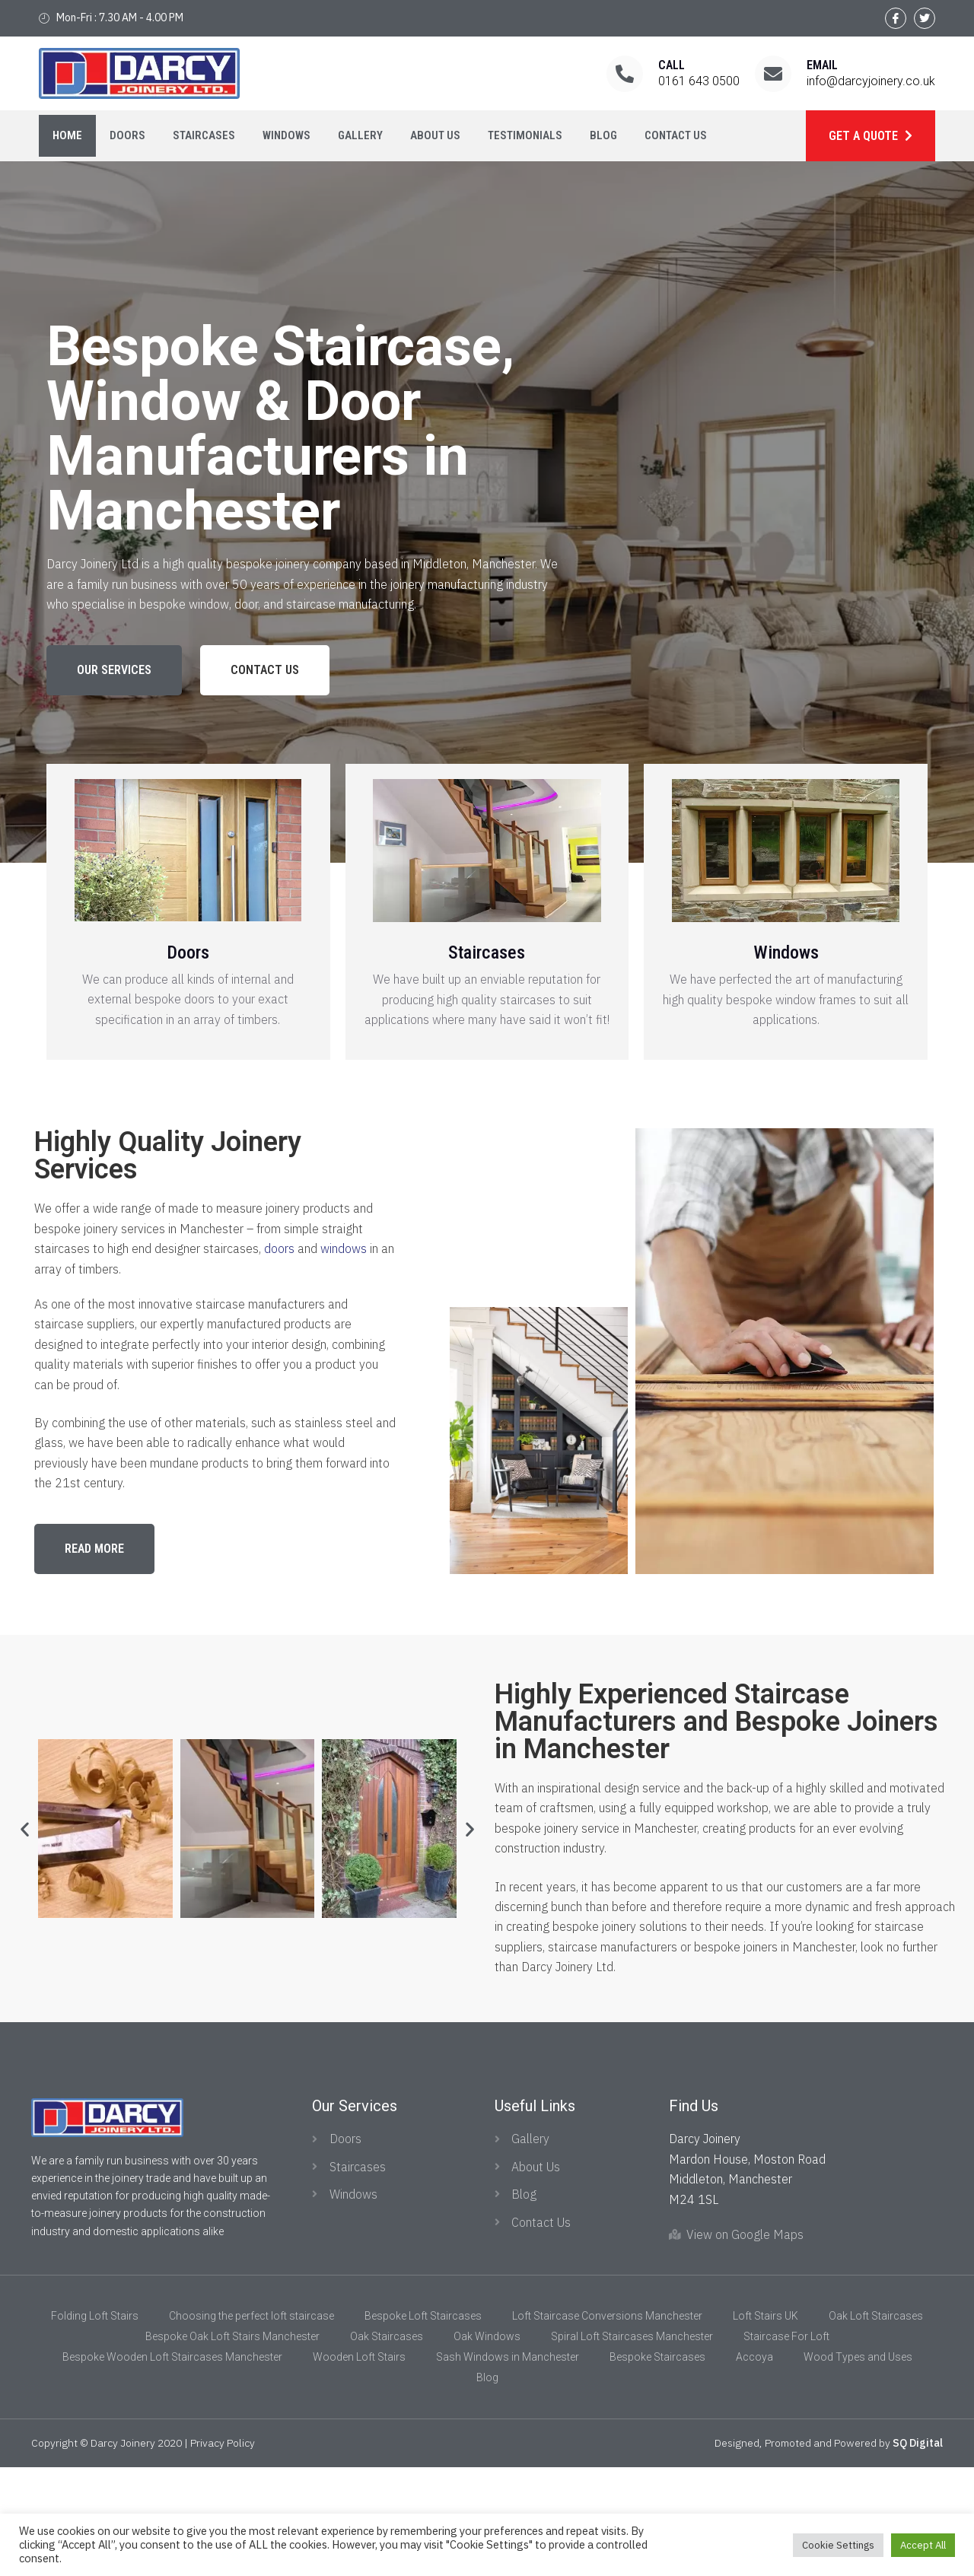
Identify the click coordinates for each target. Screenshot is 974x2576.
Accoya (754, 2466)
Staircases (204, 135)
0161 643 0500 (699, 81)
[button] (114, 670)
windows (343, 1248)
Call (671, 65)
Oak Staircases (386, 2446)
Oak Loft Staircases (876, 2425)
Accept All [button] (923, 2545)
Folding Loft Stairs (94, 2425)
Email (822, 65)
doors (279, 1248)
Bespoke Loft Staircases (423, 2425)
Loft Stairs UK (765, 2425)
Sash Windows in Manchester (507, 2466)
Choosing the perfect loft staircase (251, 2425)
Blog (603, 135)
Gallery (360, 135)
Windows (286, 135)
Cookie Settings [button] (838, 2545)
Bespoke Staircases (657, 2466)
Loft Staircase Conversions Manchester (607, 2425)
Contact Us (676, 135)
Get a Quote (865, 136)
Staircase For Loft (786, 2446)
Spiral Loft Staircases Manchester (632, 2446)
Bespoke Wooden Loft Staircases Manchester (172, 2466)
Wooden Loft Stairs (359, 2466)
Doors (127, 135)
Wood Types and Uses (858, 2466)
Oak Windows (487, 2446)
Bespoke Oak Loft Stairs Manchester (232, 2446)
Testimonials (525, 135)
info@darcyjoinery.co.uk (871, 81)
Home (67, 135)
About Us (435, 135)
